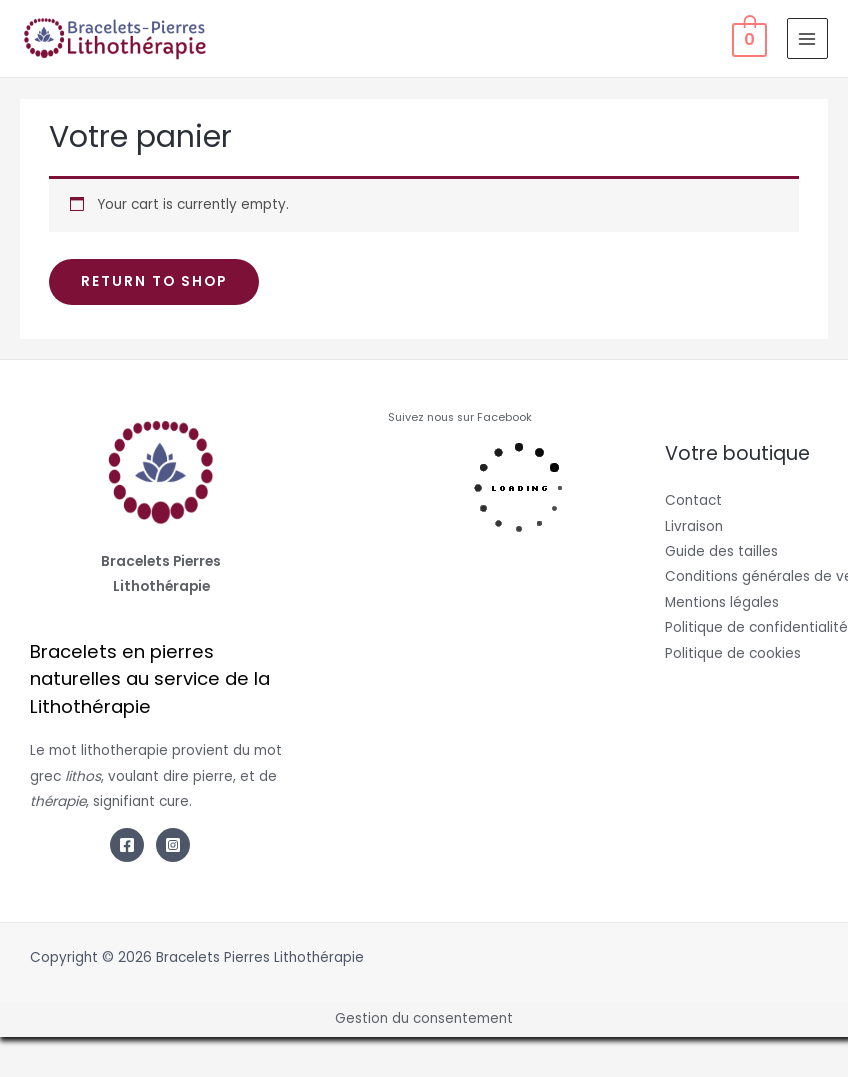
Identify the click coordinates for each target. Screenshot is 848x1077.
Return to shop (154, 281)
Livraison (694, 526)
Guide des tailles (721, 551)
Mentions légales (722, 602)
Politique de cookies (733, 653)
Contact (693, 500)
